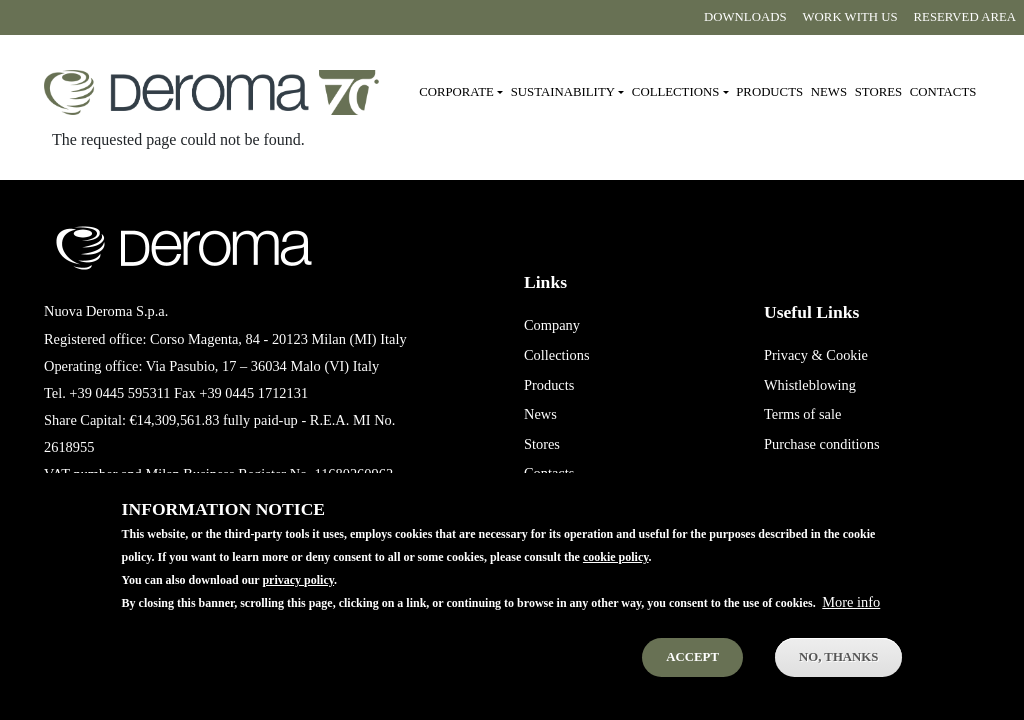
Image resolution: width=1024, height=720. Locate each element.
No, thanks (838, 678)
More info (851, 623)
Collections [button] (675, 92)
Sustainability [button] (563, 92)
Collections (557, 355)
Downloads (745, 17)
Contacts (943, 92)
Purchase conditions (822, 444)
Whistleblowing (810, 385)
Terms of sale (802, 414)
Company (552, 325)
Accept (692, 678)
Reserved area (965, 17)
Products (769, 92)
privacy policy (298, 601)
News (829, 92)
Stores (878, 92)
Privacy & (793, 355)
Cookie (847, 355)
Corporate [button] (456, 92)
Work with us (850, 17)
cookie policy (616, 578)
